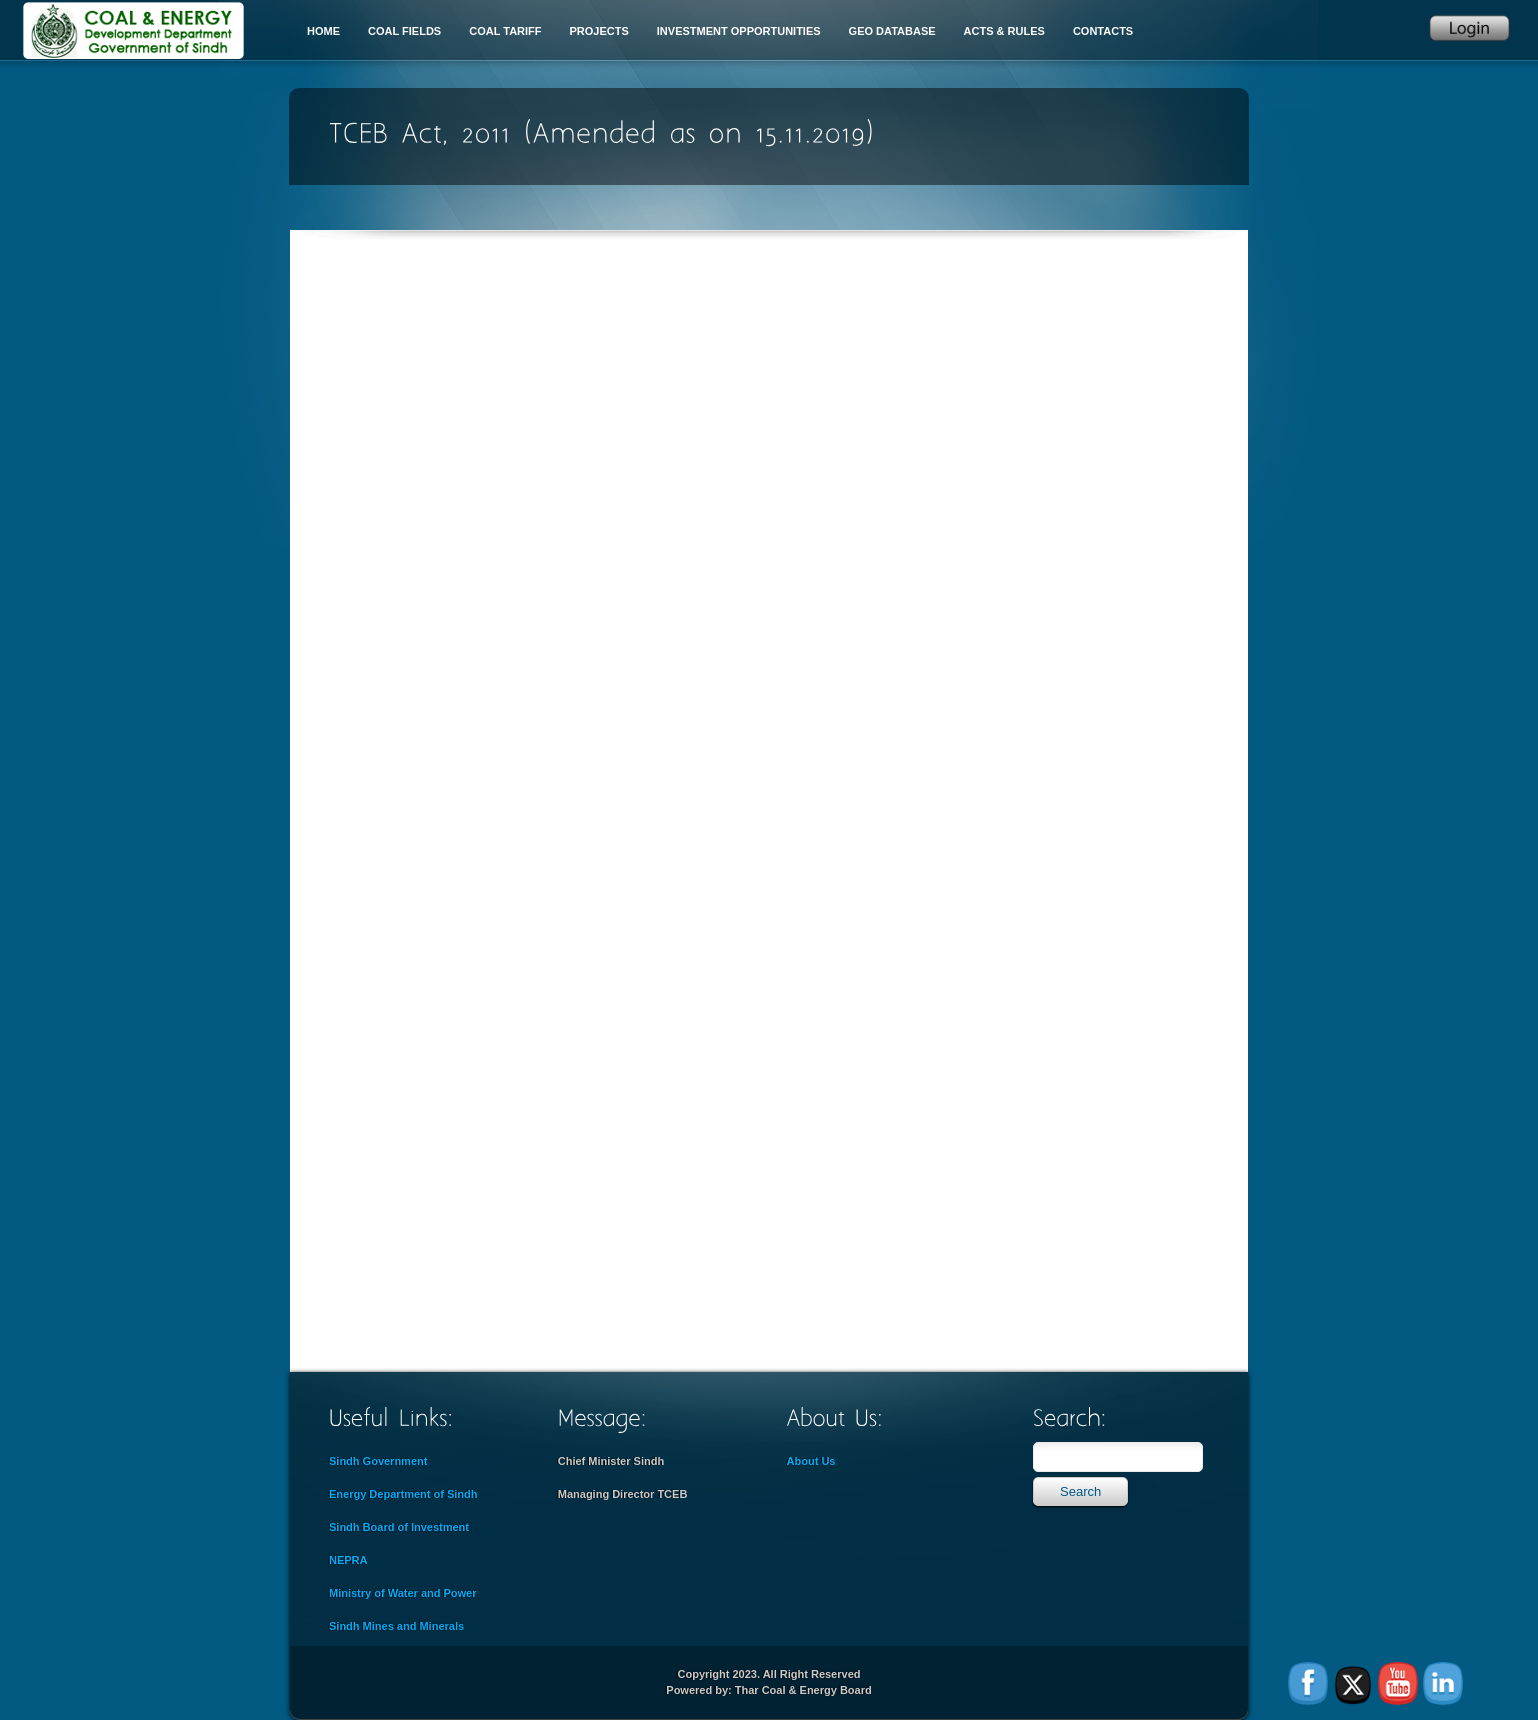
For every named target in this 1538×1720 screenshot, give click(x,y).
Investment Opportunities (739, 31)
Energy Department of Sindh (403, 1494)
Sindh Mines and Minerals (396, 1626)
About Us (811, 1461)
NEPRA (348, 1560)
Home (323, 31)
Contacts (1103, 31)
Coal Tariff (505, 31)
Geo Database (892, 31)
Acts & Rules (1004, 31)
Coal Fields (404, 31)
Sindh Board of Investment (399, 1527)
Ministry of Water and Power (403, 1593)
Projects (599, 31)
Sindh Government (378, 1461)
